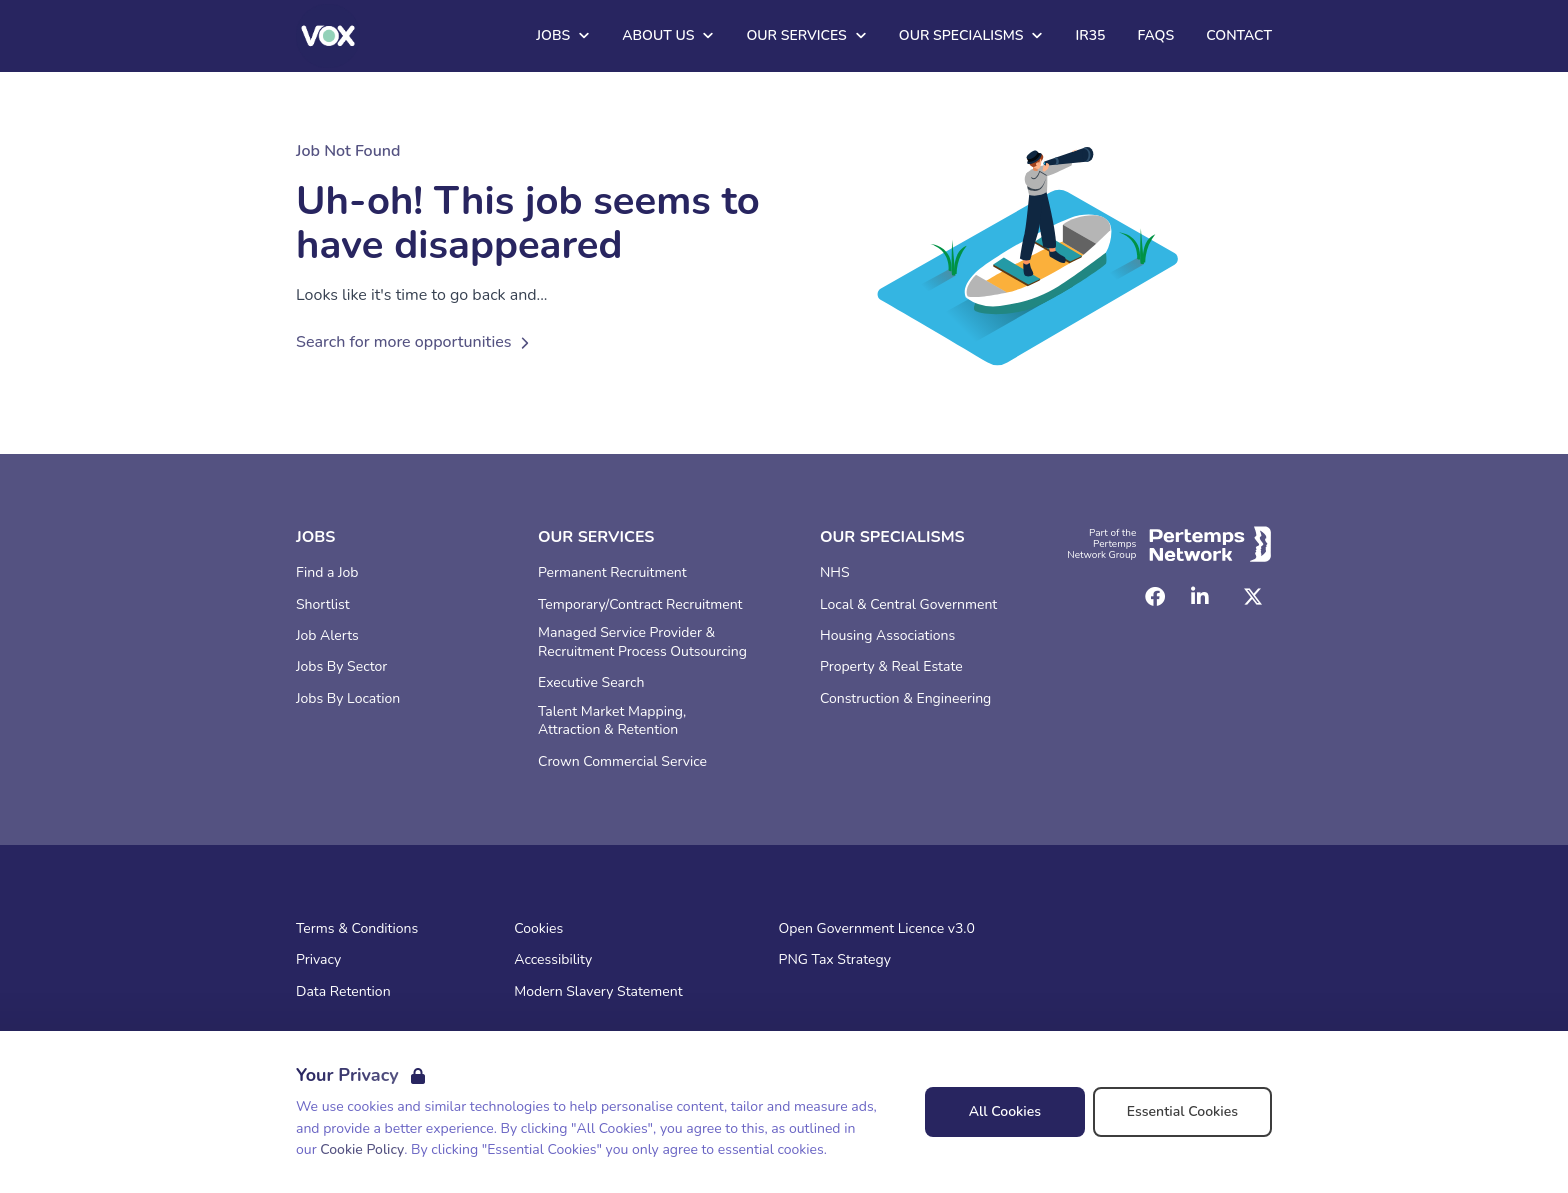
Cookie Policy (362, 1149)
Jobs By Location (348, 699)
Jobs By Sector (341, 667)
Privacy (318, 960)
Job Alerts (327, 636)
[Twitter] (1253, 597)
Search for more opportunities (415, 342)
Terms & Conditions (357, 929)
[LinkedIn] (1200, 597)
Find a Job (327, 573)
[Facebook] (1155, 597)
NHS (835, 573)
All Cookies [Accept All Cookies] (1005, 1111)
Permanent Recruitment (612, 573)
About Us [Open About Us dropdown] (668, 35)
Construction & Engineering (905, 699)
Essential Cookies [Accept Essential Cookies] (1182, 1111)
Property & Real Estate (891, 667)
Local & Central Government (908, 605)
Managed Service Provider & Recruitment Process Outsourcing (642, 642)
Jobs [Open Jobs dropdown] (563, 35)
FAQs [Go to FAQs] (1155, 35)
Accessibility (553, 960)
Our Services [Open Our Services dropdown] (806, 35)
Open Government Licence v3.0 (877, 929)
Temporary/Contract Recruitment (640, 605)
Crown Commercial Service (622, 762)
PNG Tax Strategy (835, 960)
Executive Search (591, 683)
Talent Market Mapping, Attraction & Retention (612, 721)
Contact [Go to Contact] (1239, 35)
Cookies (538, 929)
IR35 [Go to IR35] (1090, 35)
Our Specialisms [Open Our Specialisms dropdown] (971, 35)
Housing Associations (887, 636)
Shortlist (323, 605)
